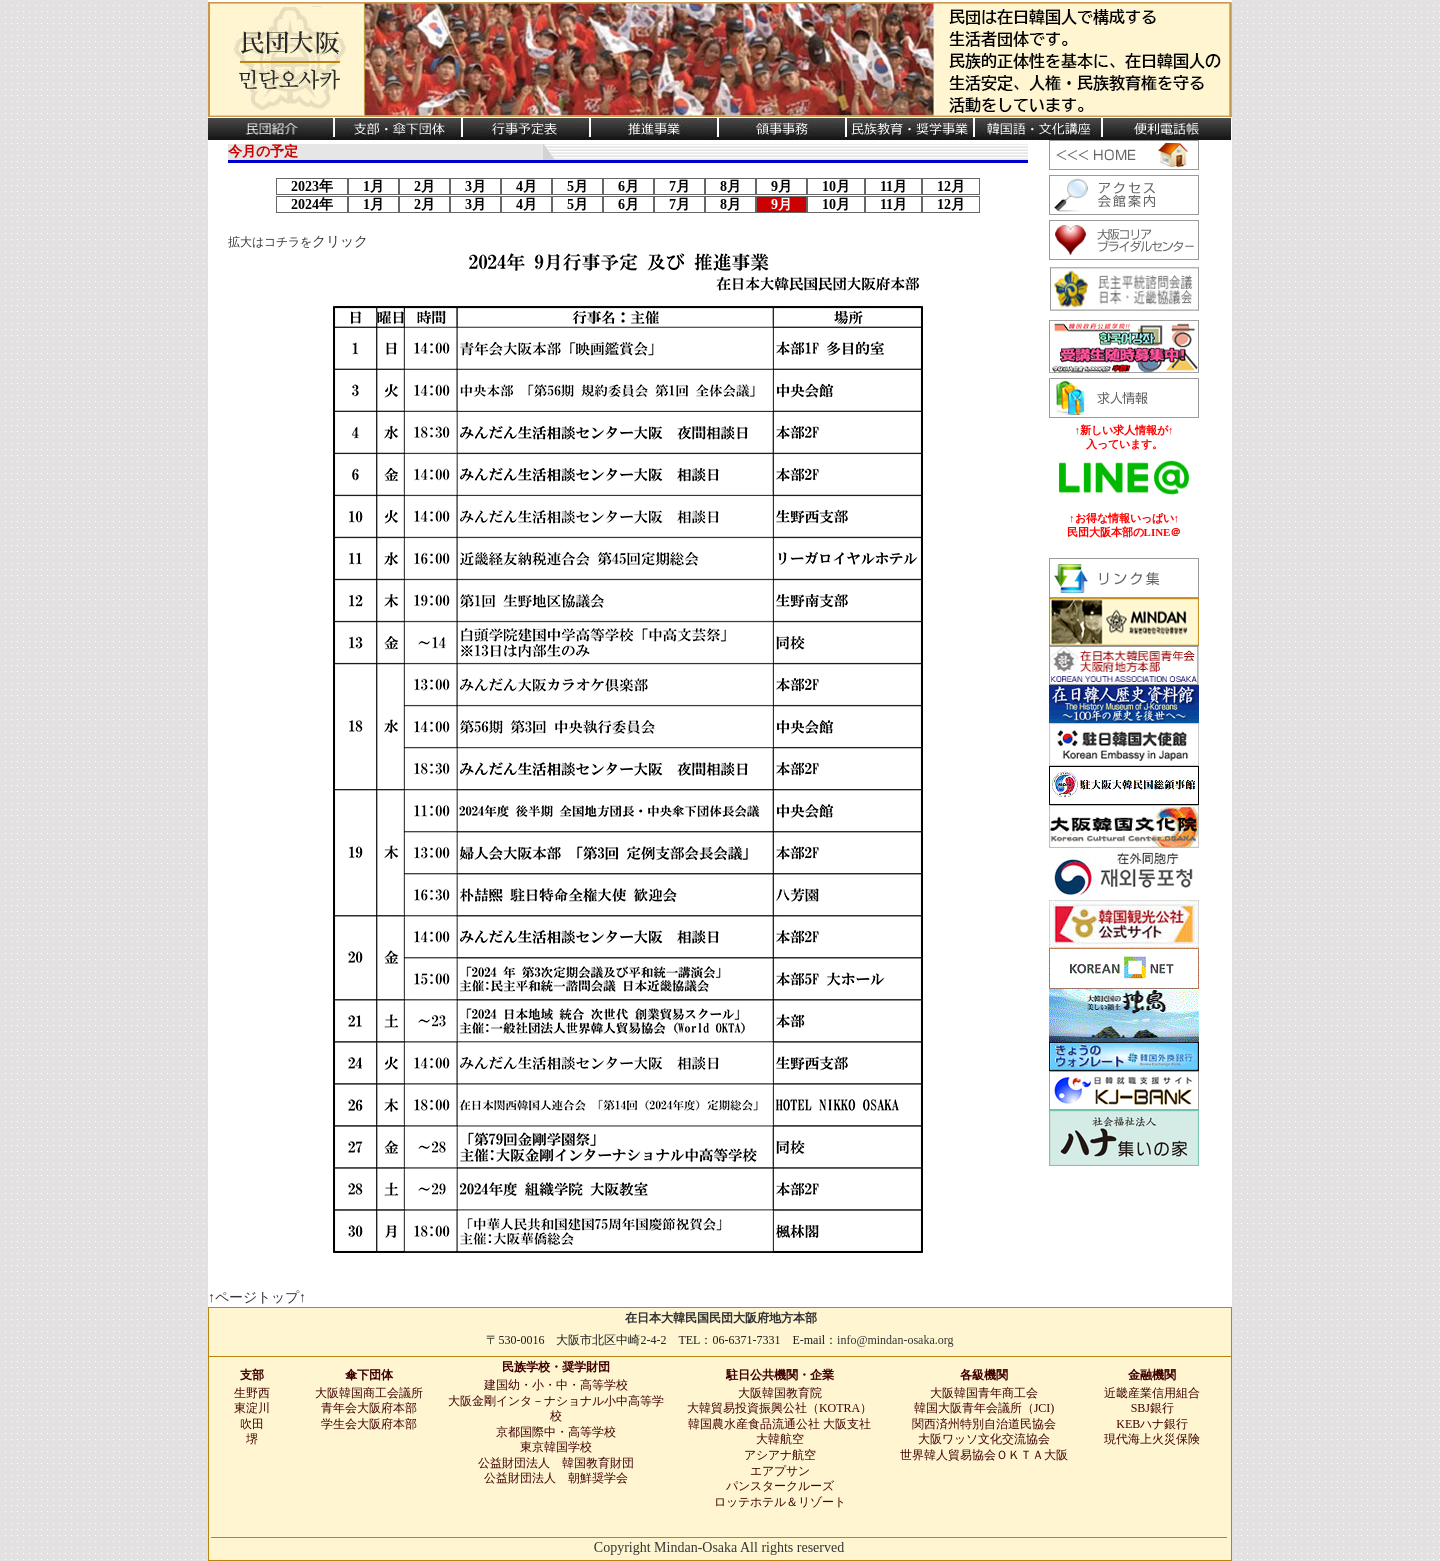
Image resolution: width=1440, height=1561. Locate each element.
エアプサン (780, 1471)
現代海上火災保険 (1152, 1439)
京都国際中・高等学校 (556, 1432)
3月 (475, 186)
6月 (628, 186)
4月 (526, 186)
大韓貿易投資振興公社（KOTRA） (779, 1408)
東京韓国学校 (556, 1447)
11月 (893, 186)
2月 (424, 186)
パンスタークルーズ (780, 1486)
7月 (679, 186)
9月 (781, 186)
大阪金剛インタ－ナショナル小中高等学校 (556, 1409)
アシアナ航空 (780, 1455)
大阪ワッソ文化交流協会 (984, 1439)
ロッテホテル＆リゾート (780, 1502)
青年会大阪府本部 (369, 1408)
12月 (951, 186)
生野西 (252, 1393)
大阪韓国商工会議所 (369, 1393)
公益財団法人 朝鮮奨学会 (556, 1478)
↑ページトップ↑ (257, 1297)
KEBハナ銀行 (1152, 1424)
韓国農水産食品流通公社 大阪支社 (779, 1424)
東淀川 (252, 1408)
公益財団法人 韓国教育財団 (556, 1463)
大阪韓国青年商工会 (984, 1393)
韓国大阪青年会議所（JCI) (984, 1408)
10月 (836, 186)
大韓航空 (780, 1439)
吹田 (252, 1424)
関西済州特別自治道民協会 (984, 1424)
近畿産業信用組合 (1152, 1393)
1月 (373, 186)
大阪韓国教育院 (780, 1393)
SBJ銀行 (1152, 1408)
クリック (340, 241)
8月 (730, 186)
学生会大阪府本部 (369, 1424)
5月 (577, 186)
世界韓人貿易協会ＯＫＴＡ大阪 (984, 1455)
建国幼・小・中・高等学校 (556, 1385)
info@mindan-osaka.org (895, 1340)
